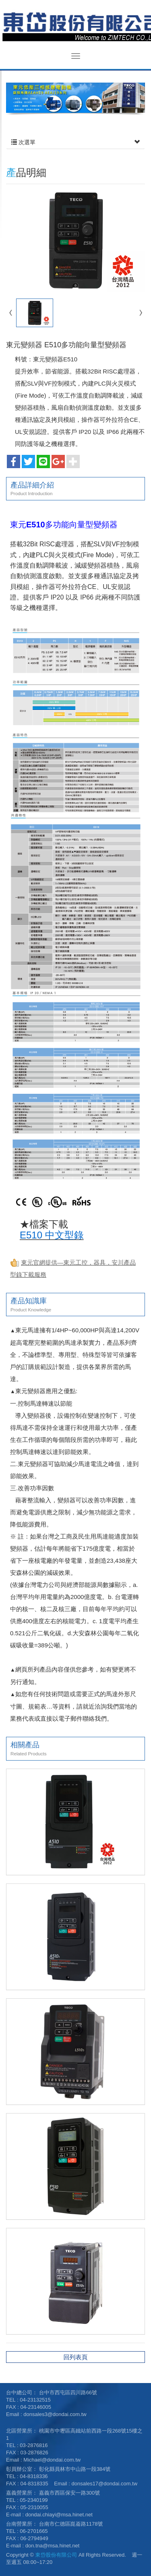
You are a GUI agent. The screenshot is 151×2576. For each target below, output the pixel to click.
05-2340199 (34, 2500)
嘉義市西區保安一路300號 (69, 2493)
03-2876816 (34, 2445)
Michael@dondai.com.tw (52, 2460)
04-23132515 (35, 2400)
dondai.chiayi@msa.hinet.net (59, 2515)
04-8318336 (34, 2476)
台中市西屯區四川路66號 (68, 2392)
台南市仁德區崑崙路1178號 (71, 2524)
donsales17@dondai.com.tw (105, 2484)
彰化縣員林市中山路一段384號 (75, 2469)
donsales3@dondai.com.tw (54, 2414)
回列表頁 (76, 2357)
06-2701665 (34, 2531)
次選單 (75, 142)
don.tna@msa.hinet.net (52, 2546)
